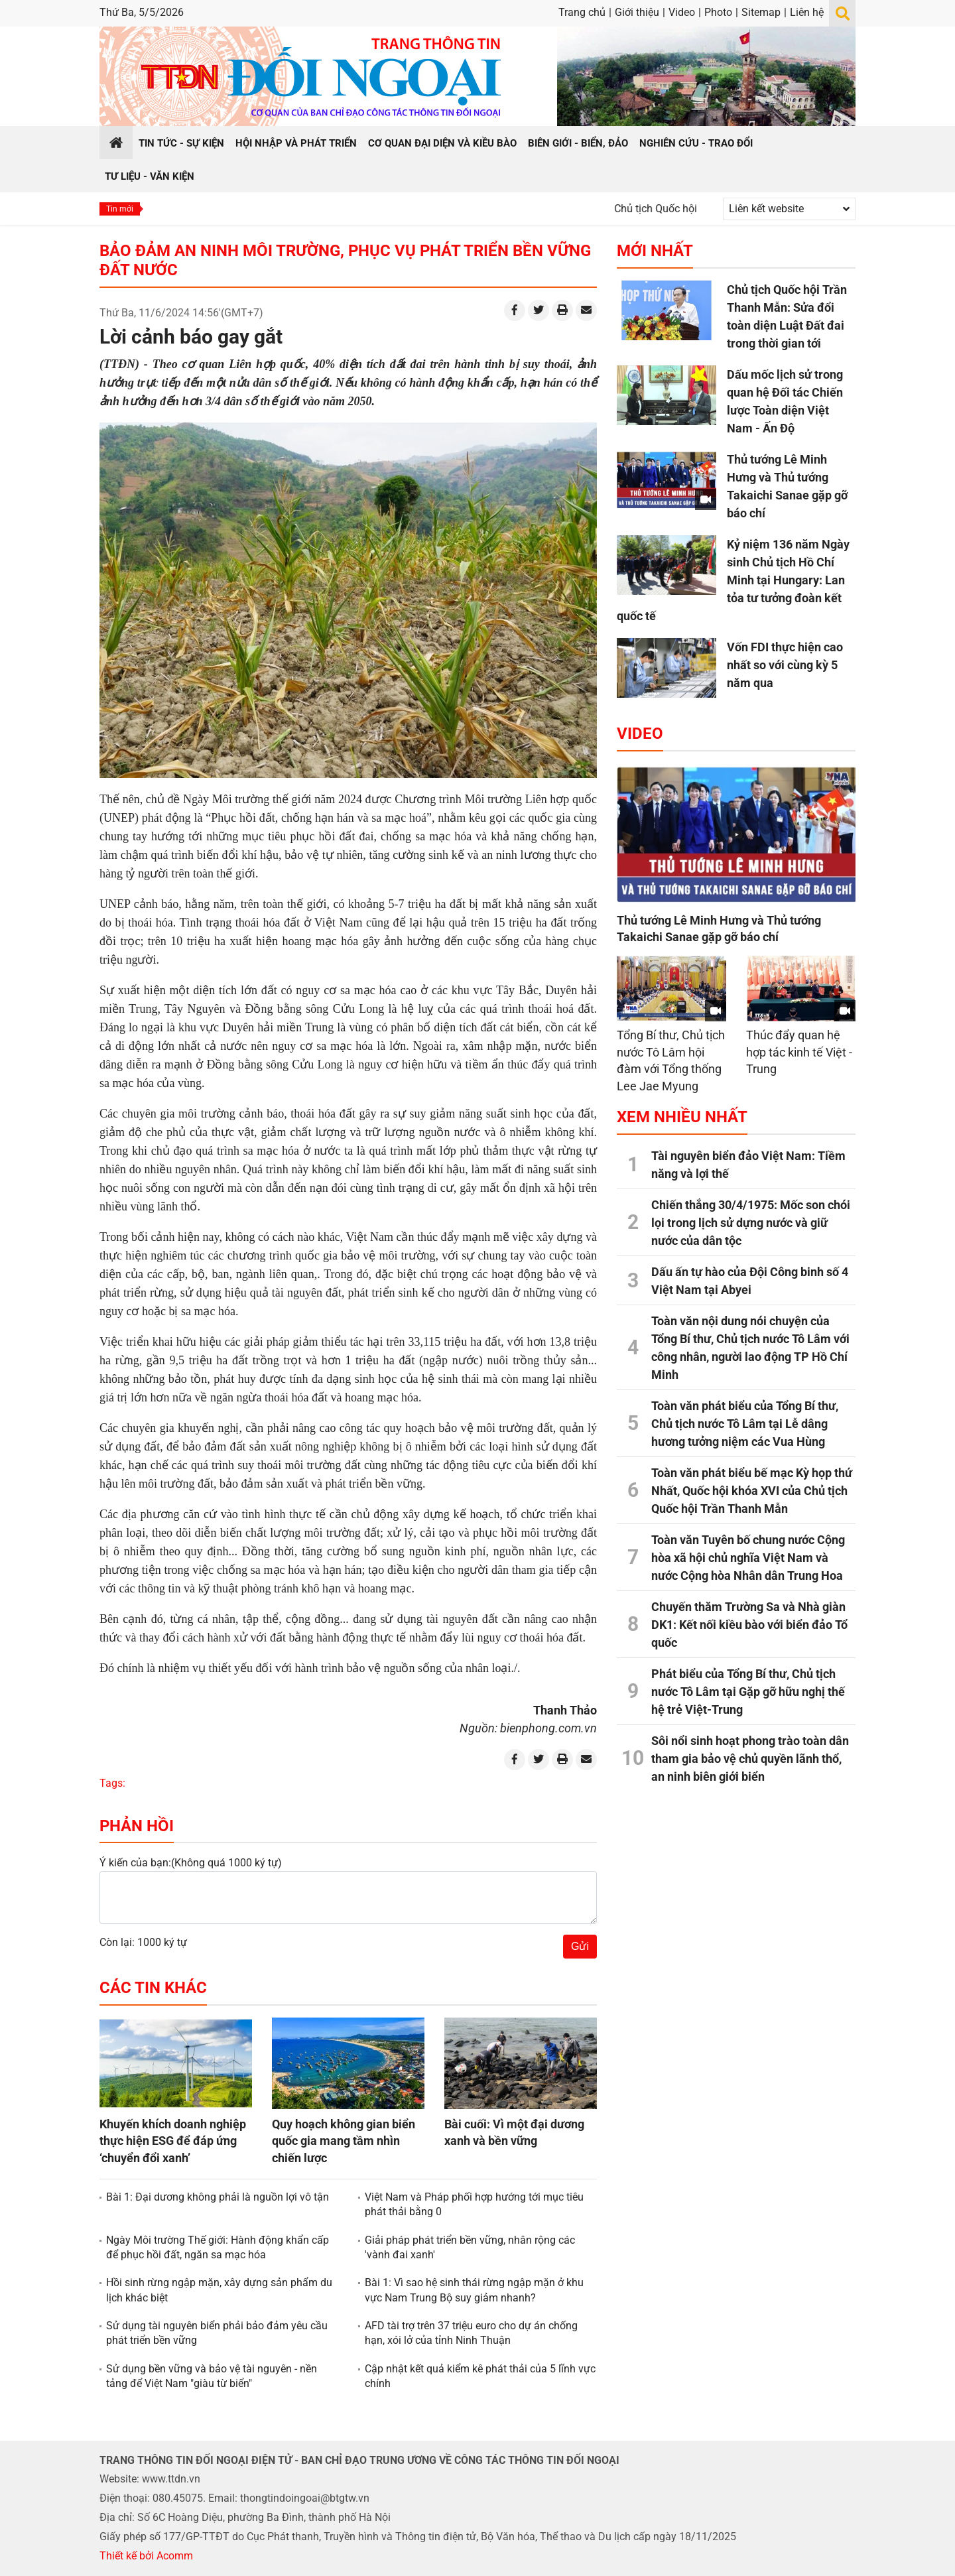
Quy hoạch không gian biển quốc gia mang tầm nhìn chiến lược (343, 2140)
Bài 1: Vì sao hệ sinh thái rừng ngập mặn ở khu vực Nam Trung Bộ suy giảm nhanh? (474, 2289)
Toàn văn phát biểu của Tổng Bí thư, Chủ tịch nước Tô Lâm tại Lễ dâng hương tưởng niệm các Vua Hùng (744, 1424)
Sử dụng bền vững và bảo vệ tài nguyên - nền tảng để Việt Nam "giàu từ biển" (211, 2376)
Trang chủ (581, 12)
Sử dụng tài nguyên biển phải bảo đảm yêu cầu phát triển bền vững (217, 2333)
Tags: (112, 1783)
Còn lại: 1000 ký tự (143, 1942)
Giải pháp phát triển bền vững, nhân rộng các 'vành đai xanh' (470, 2247)
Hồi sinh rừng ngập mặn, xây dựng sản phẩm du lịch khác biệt (219, 2289)
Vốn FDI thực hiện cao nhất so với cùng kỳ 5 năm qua (785, 665)
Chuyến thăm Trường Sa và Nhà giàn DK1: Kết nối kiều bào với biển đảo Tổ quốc (749, 1624)
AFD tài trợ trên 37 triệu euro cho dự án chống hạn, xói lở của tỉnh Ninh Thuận (471, 2333)
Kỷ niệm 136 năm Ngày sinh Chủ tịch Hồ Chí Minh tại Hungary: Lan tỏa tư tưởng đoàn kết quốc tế (733, 580)
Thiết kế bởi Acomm (146, 2555)
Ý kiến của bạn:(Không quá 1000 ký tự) (190, 1862)
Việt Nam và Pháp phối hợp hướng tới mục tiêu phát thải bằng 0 (474, 2204)
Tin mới (119, 209)
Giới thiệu (637, 12)
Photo (718, 12)
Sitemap (761, 12)
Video (681, 12)
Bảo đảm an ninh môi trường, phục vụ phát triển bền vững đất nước (345, 260)
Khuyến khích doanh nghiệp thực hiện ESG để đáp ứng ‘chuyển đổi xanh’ (172, 2140)
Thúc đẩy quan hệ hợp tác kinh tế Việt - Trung (799, 1052)
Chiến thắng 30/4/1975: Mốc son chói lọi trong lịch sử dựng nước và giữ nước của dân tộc (750, 1223)
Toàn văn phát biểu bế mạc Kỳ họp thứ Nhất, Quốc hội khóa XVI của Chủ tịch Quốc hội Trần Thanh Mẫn (751, 1490)
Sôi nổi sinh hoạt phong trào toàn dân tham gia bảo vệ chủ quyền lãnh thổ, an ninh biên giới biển (750, 1758)
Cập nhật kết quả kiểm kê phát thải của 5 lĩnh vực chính (480, 2376)
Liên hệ (807, 12)
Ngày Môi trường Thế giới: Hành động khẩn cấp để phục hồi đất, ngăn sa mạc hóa (217, 2247)
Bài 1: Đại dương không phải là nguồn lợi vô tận (217, 2197)
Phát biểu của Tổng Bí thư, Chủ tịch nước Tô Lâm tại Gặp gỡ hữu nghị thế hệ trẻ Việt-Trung (748, 1691)
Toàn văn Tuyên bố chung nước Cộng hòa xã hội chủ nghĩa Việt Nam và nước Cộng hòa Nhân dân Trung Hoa (748, 1557)
